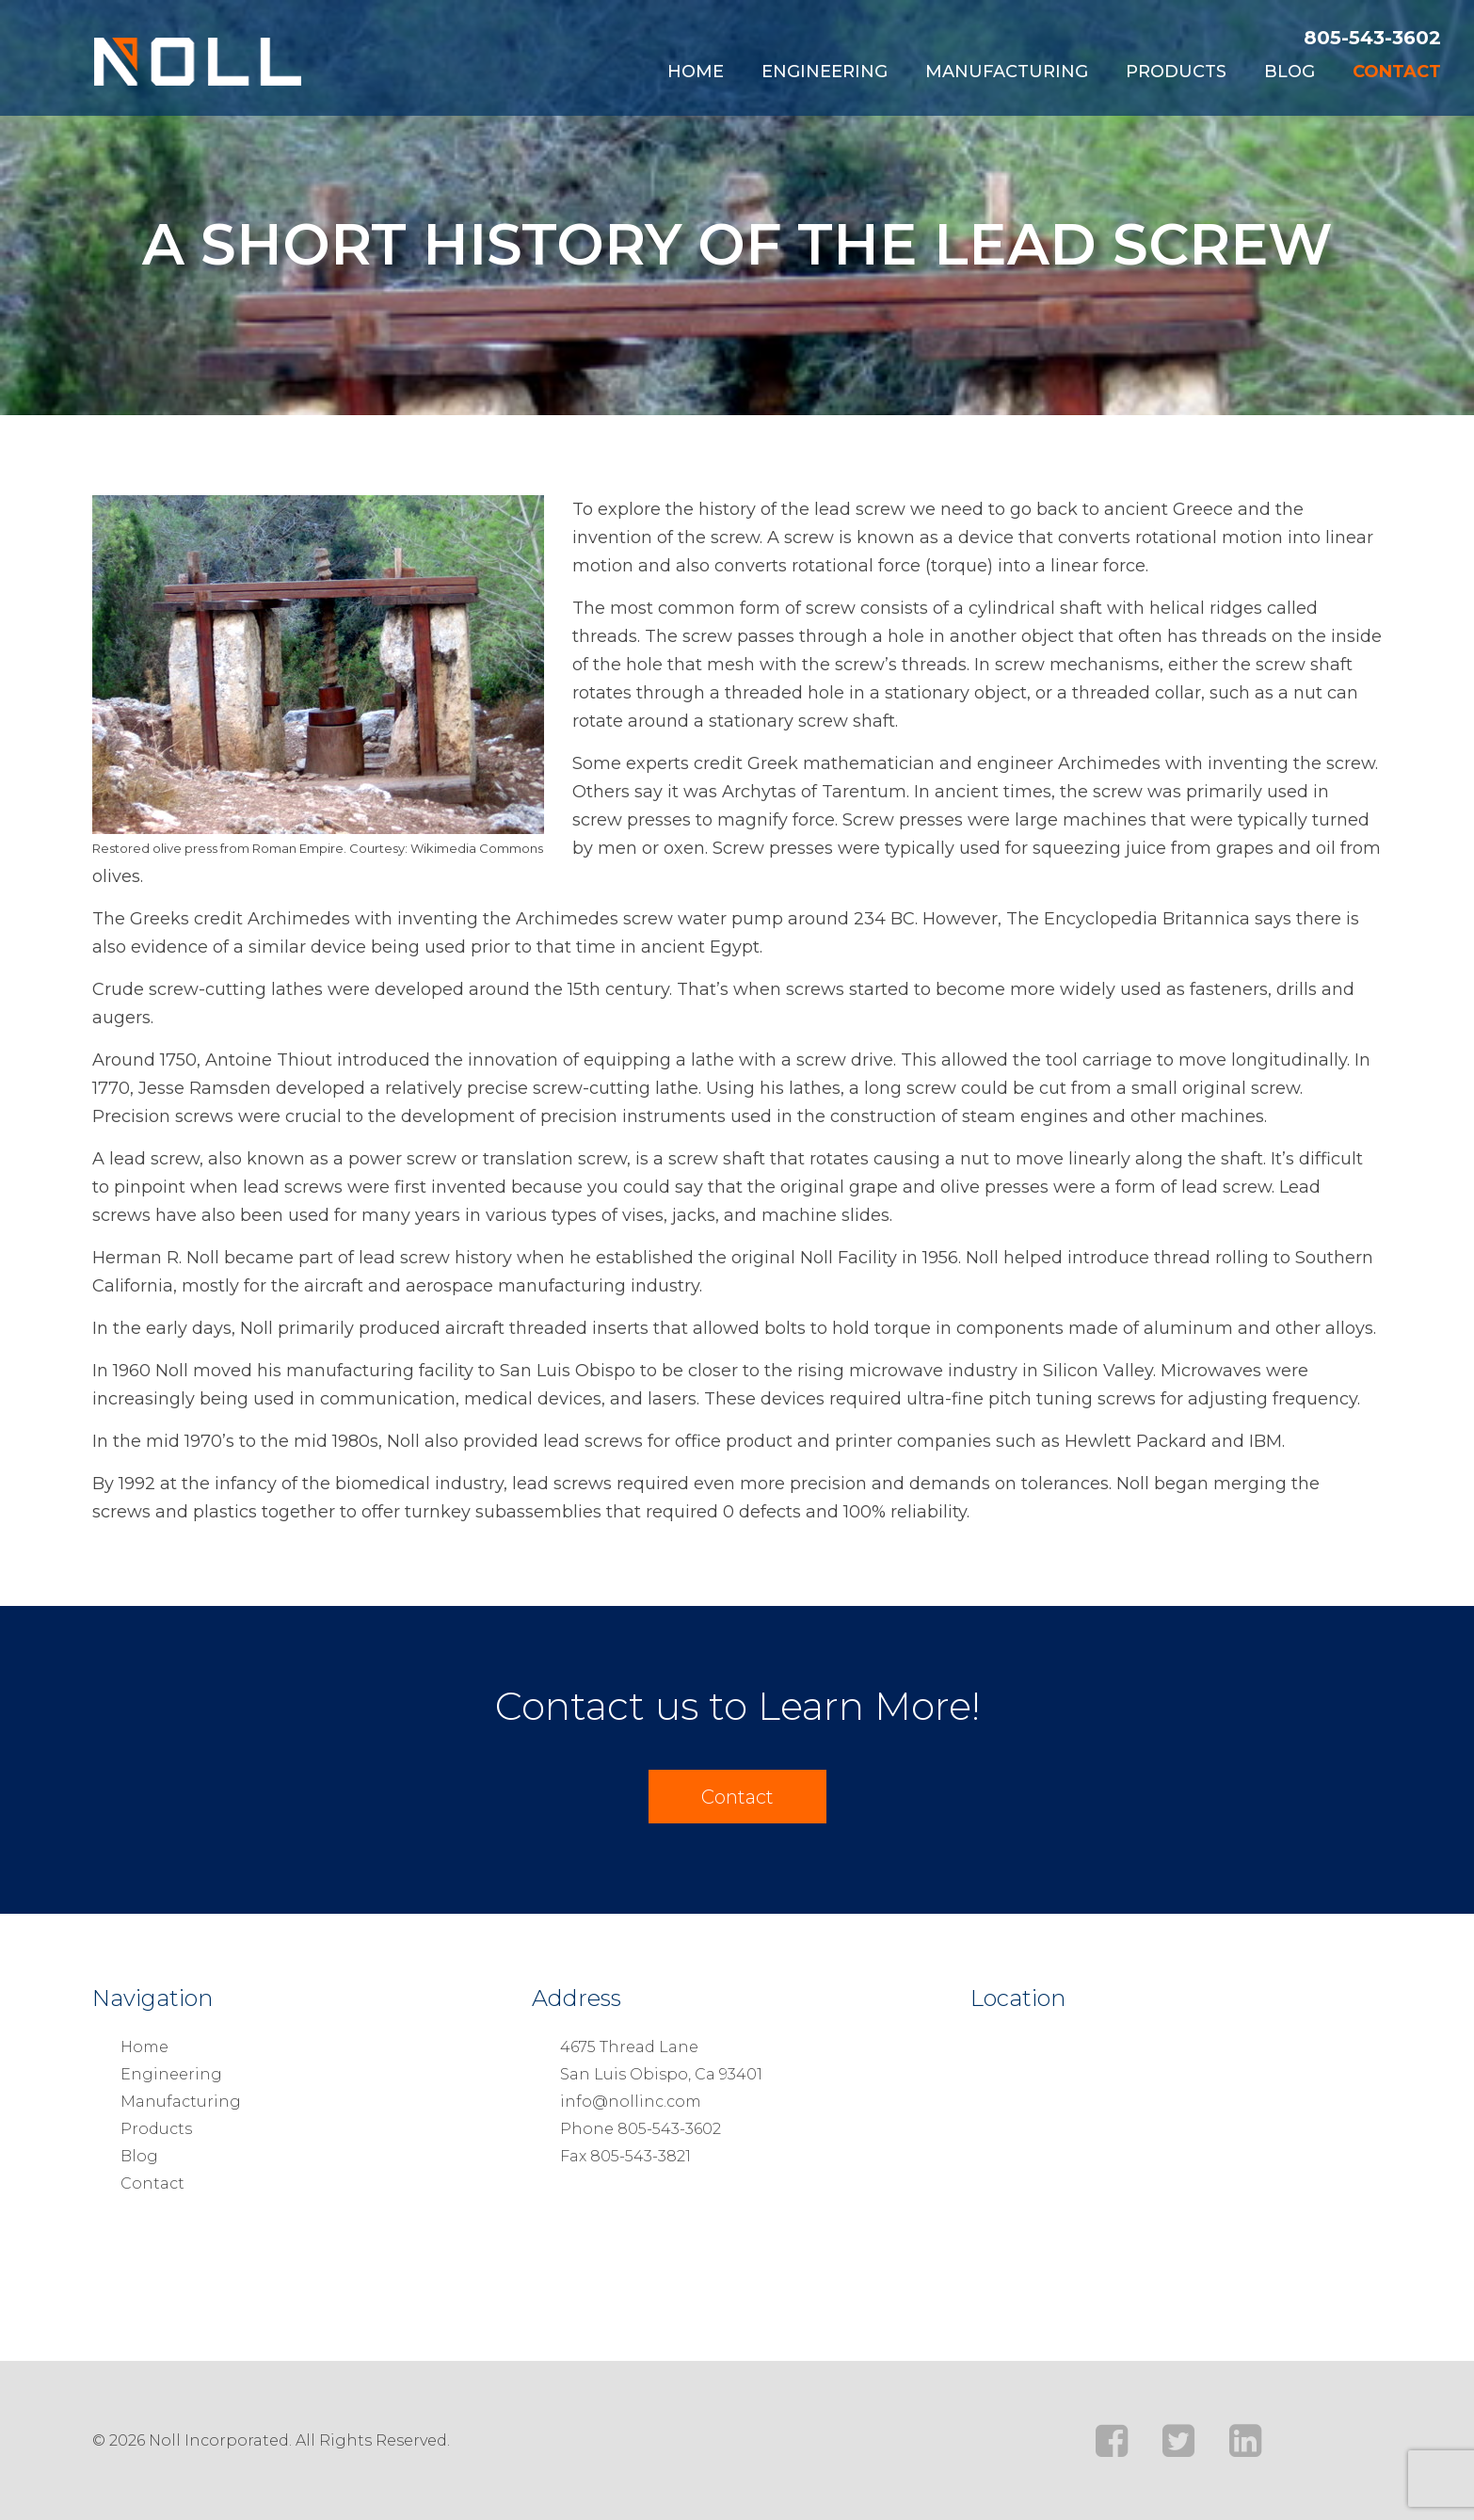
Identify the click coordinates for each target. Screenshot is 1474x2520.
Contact (1397, 71)
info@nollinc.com (630, 2102)
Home (695, 71)
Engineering (824, 71)
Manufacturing (1006, 71)
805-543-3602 (1372, 37)
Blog (1289, 71)
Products (1176, 71)
